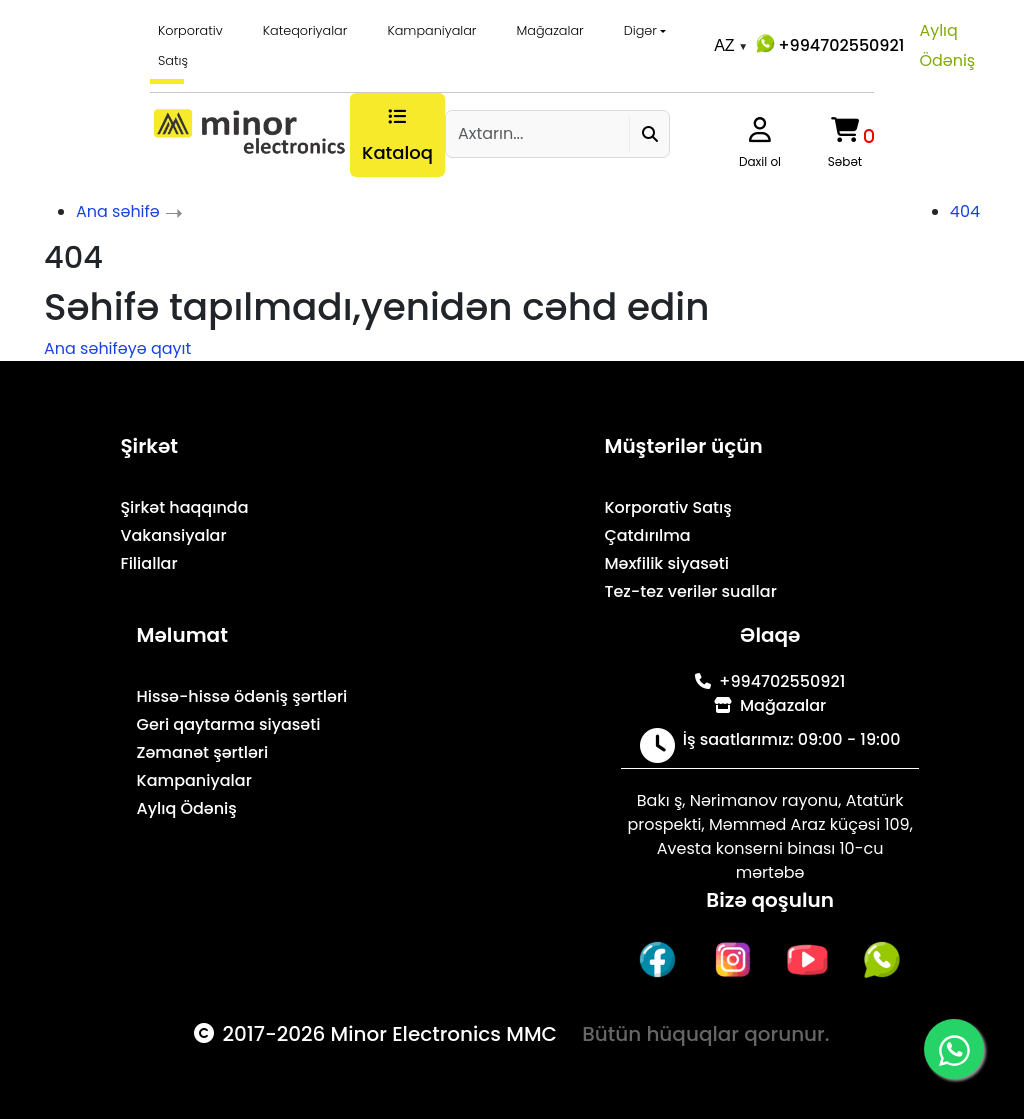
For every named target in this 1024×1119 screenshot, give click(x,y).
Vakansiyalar (173, 535)
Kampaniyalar (431, 30)
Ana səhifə (118, 211)
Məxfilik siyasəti (666, 563)
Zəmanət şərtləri (203, 752)
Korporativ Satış (190, 45)
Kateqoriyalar (305, 30)
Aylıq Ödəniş (947, 45)
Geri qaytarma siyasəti (229, 724)
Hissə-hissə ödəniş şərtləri (242, 696)
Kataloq (397, 136)
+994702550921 (828, 44)
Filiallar (148, 563)
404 (965, 211)
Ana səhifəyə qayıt (117, 348)
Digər (640, 30)
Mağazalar (550, 30)
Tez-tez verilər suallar (690, 591)
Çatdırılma (647, 535)
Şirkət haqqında (184, 507)
